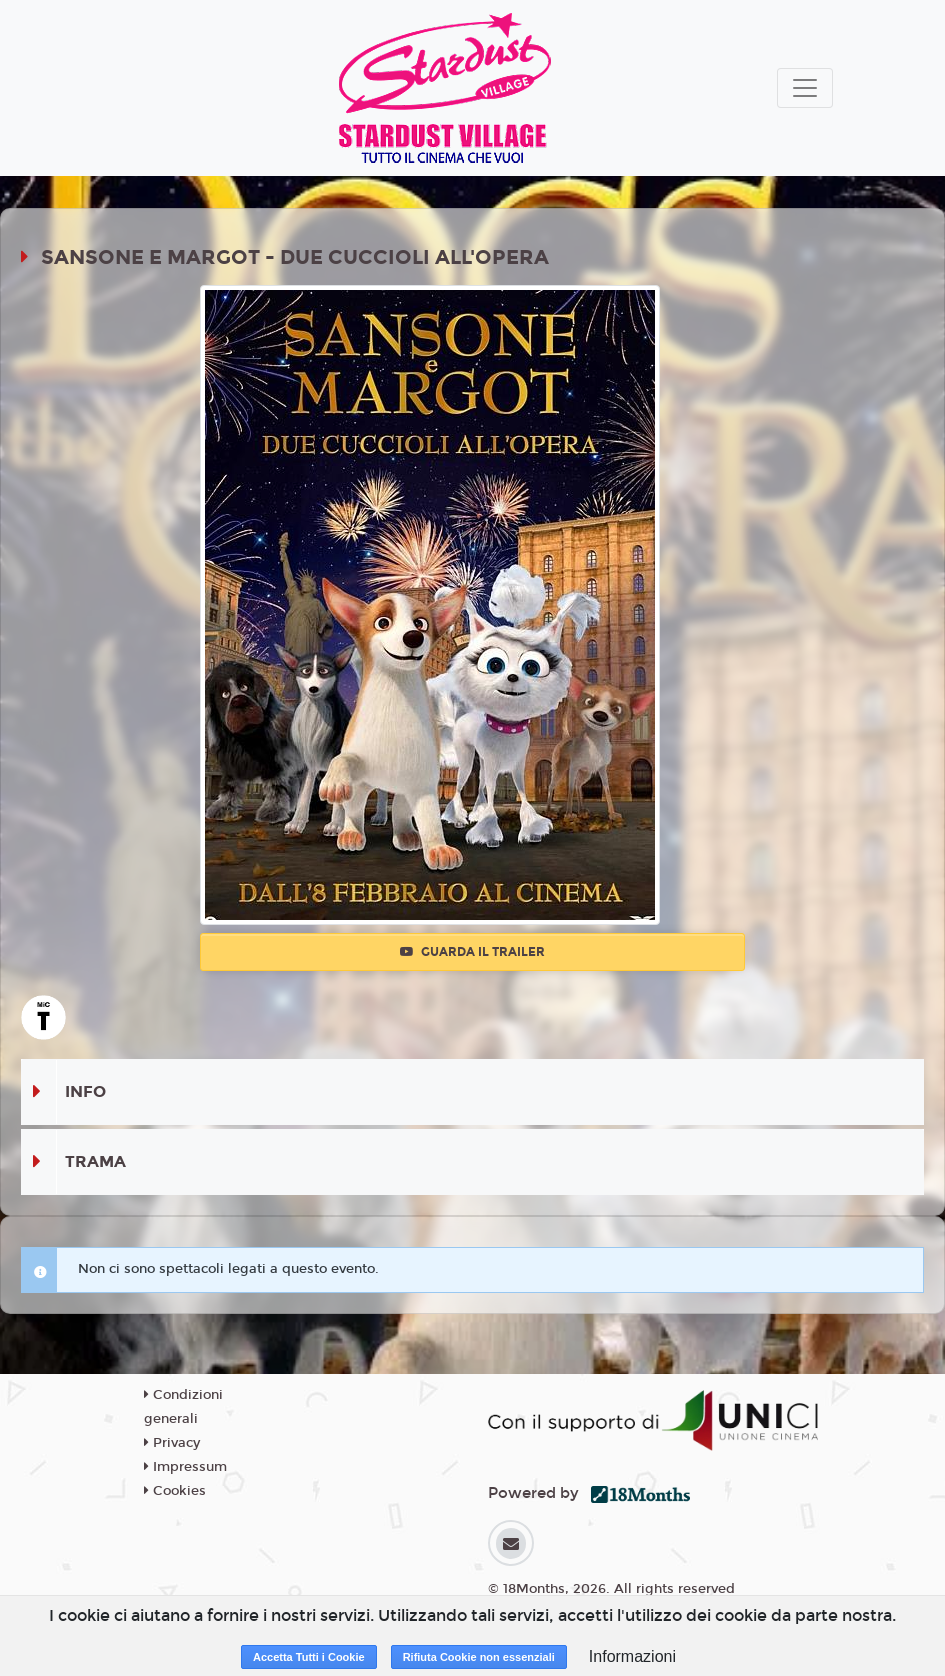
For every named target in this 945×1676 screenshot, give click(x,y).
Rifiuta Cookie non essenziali (479, 1657)
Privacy (172, 1443)
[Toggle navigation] (805, 88)
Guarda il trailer (472, 952)
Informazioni (632, 1656)
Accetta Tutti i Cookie (309, 1657)
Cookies (175, 1491)
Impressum (185, 1467)
